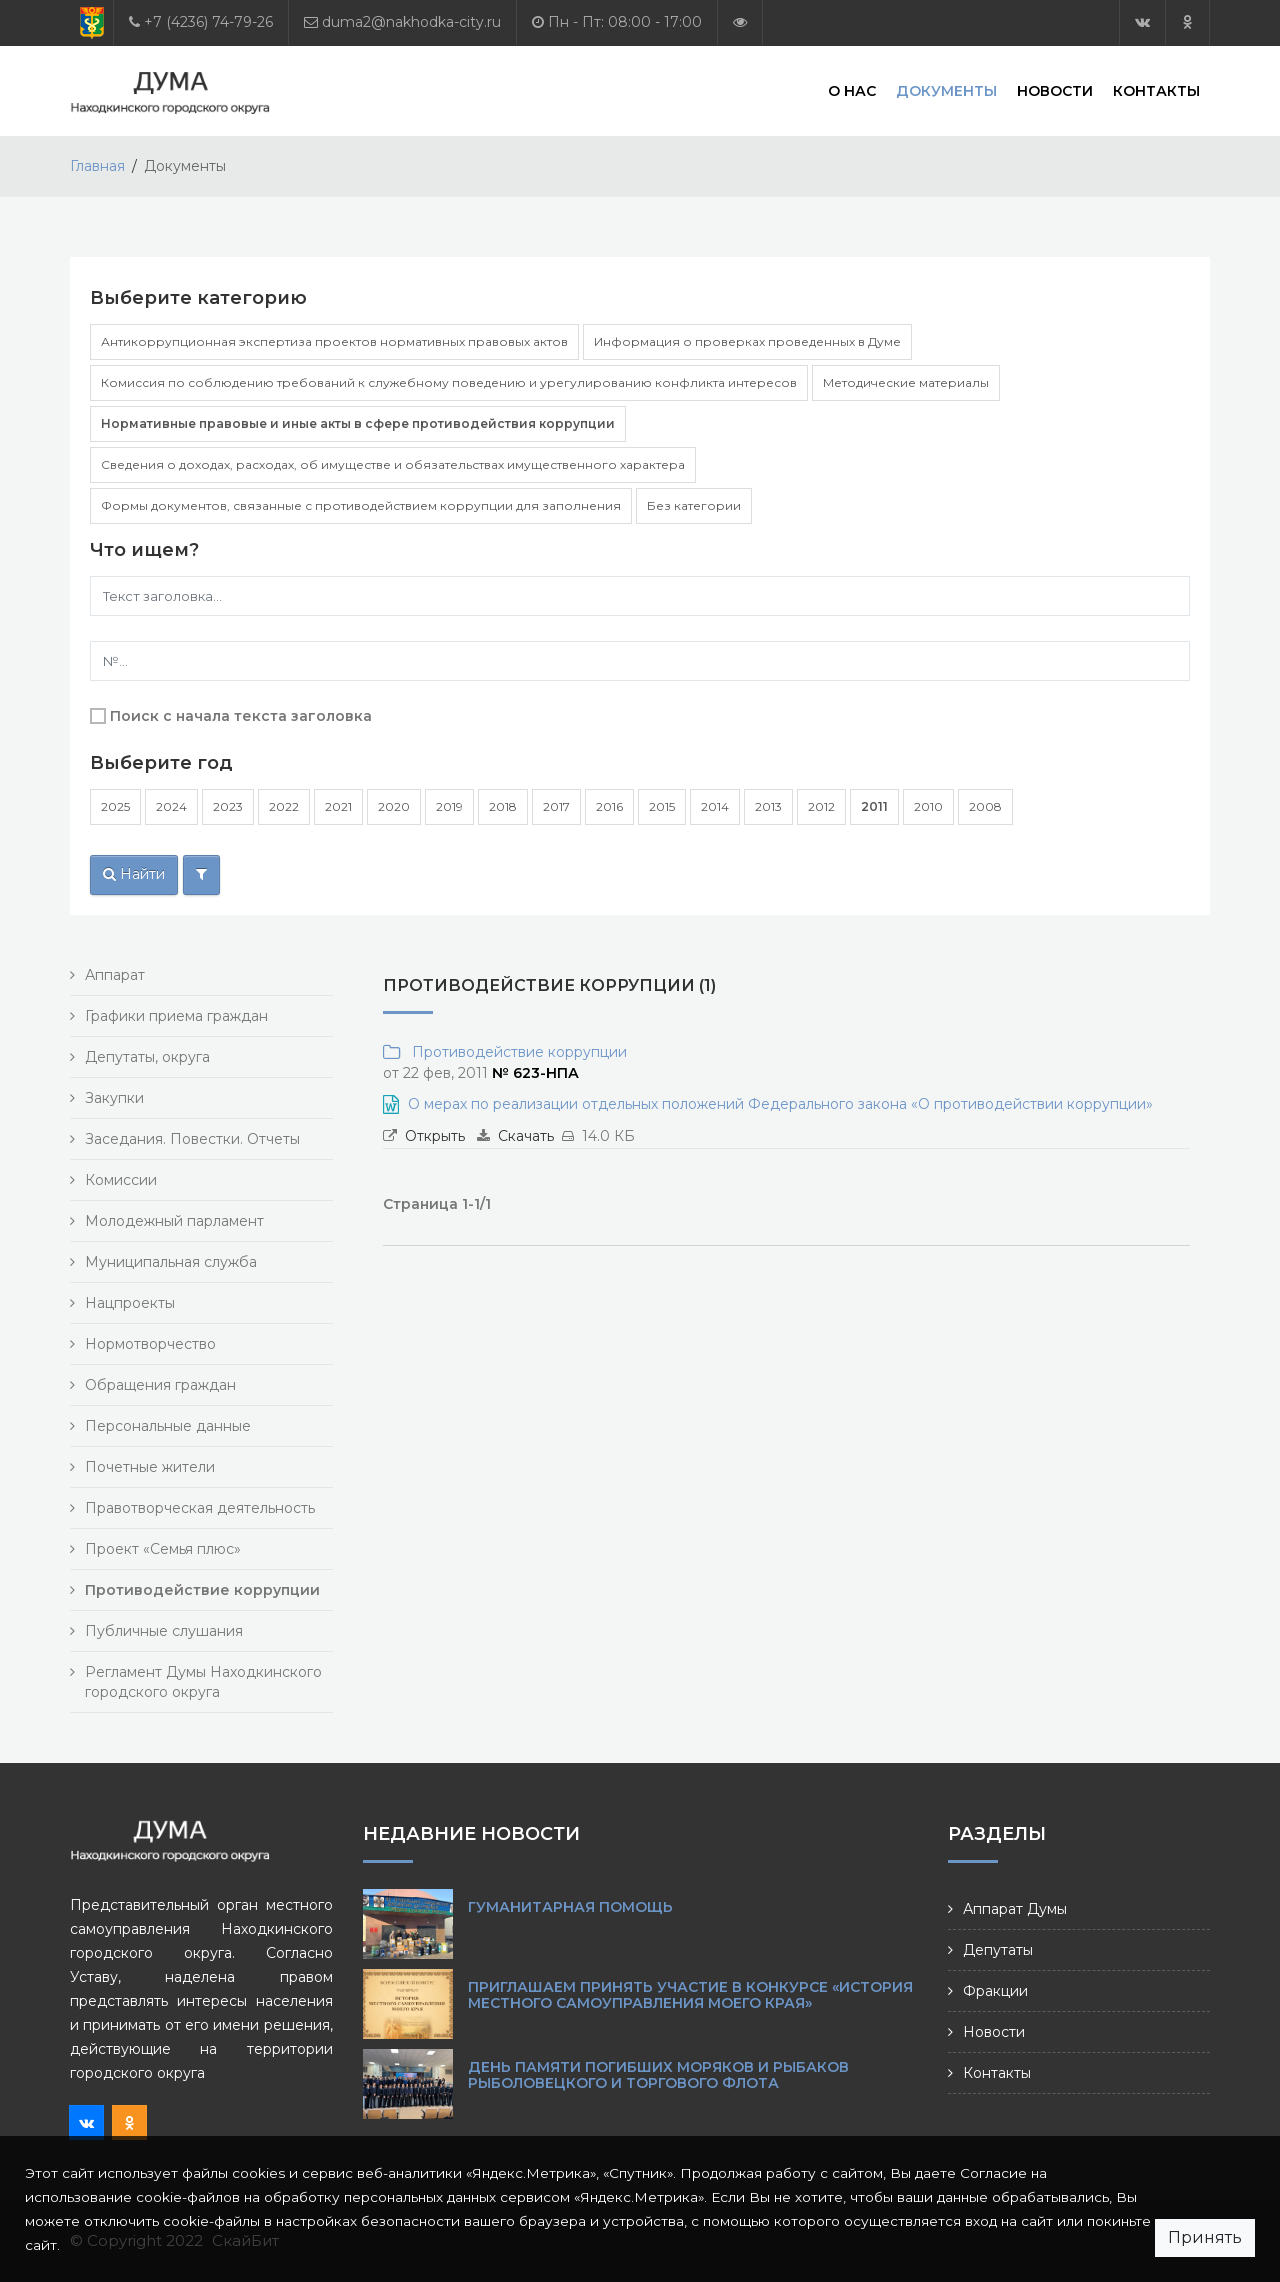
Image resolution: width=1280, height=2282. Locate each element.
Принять (1205, 2237)
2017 (556, 806)
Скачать (526, 1136)
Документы (946, 90)
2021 (338, 806)
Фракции (995, 1991)
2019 (449, 806)
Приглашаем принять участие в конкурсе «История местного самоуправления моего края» (690, 1995)
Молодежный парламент (174, 1221)
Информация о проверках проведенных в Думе (747, 341)
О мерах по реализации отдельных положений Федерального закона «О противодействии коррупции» (780, 1104)
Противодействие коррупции (515, 1052)
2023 (228, 806)
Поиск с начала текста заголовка (241, 716)
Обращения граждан (160, 1385)
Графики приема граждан (176, 1016)
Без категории (694, 505)
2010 (928, 806)
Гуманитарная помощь (570, 1907)
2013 (768, 806)
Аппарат (115, 975)
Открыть (435, 1136)
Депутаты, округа (147, 1057)
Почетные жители (150, 1467)
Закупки (114, 1098)
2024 (171, 806)
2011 (874, 806)
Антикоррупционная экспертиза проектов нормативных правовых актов (334, 341)
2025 (115, 806)
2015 (662, 806)
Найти (134, 874)
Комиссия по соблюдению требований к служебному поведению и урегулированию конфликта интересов (449, 382)
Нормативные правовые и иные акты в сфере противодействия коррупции (358, 423)
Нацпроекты (130, 1303)
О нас (852, 90)
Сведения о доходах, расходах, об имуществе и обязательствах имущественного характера (393, 464)
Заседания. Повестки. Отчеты (192, 1139)
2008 (985, 806)
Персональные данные (168, 1426)
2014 (715, 806)
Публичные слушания (164, 1631)
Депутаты (998, 1950)
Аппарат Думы (1015, 1909)
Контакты (1156, 90)
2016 (609, 806)
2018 (503, 806)
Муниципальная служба (171, 1262)
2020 (394, 806)
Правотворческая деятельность (200, 1508)
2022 (284, 806)
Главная (97, 166)
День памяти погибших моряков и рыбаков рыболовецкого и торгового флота (658, 2075)
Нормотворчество (150, 1344)
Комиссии (121, 1180)
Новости (1055, 90)
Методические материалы (906, 382)
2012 (821, 806)
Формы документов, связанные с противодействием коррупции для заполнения (361, 505)
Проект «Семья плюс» (163, 1549)
